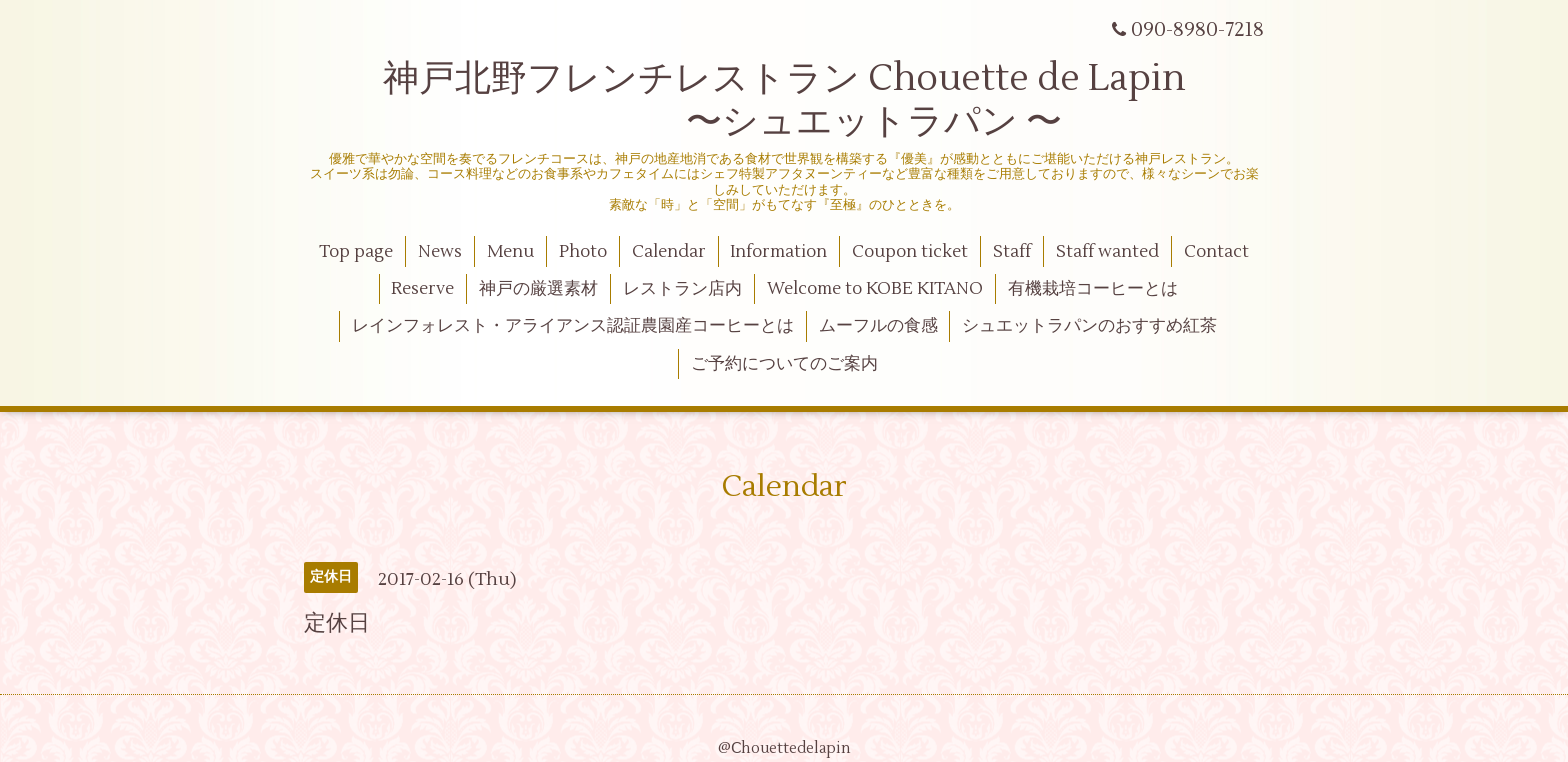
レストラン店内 (682, 289)
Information (778, 252)
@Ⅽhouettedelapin (784, 748)
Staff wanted (1107, 252)
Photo (583, 252)
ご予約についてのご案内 (784, 364)
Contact (1216, 252)
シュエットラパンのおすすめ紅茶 (1089, 326)
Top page (356, 252)
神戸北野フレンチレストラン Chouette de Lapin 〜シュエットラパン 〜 (784, 100)
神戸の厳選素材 (538, 289)
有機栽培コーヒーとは (1093, 289)
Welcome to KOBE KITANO (875, 289)
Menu (510, 252)
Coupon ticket (910, 252)
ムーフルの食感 (878, 326)
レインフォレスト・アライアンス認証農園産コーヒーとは (573, 326)
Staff (1012, 252)
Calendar (669, 252)
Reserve (422, 289)
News (440, 252)
